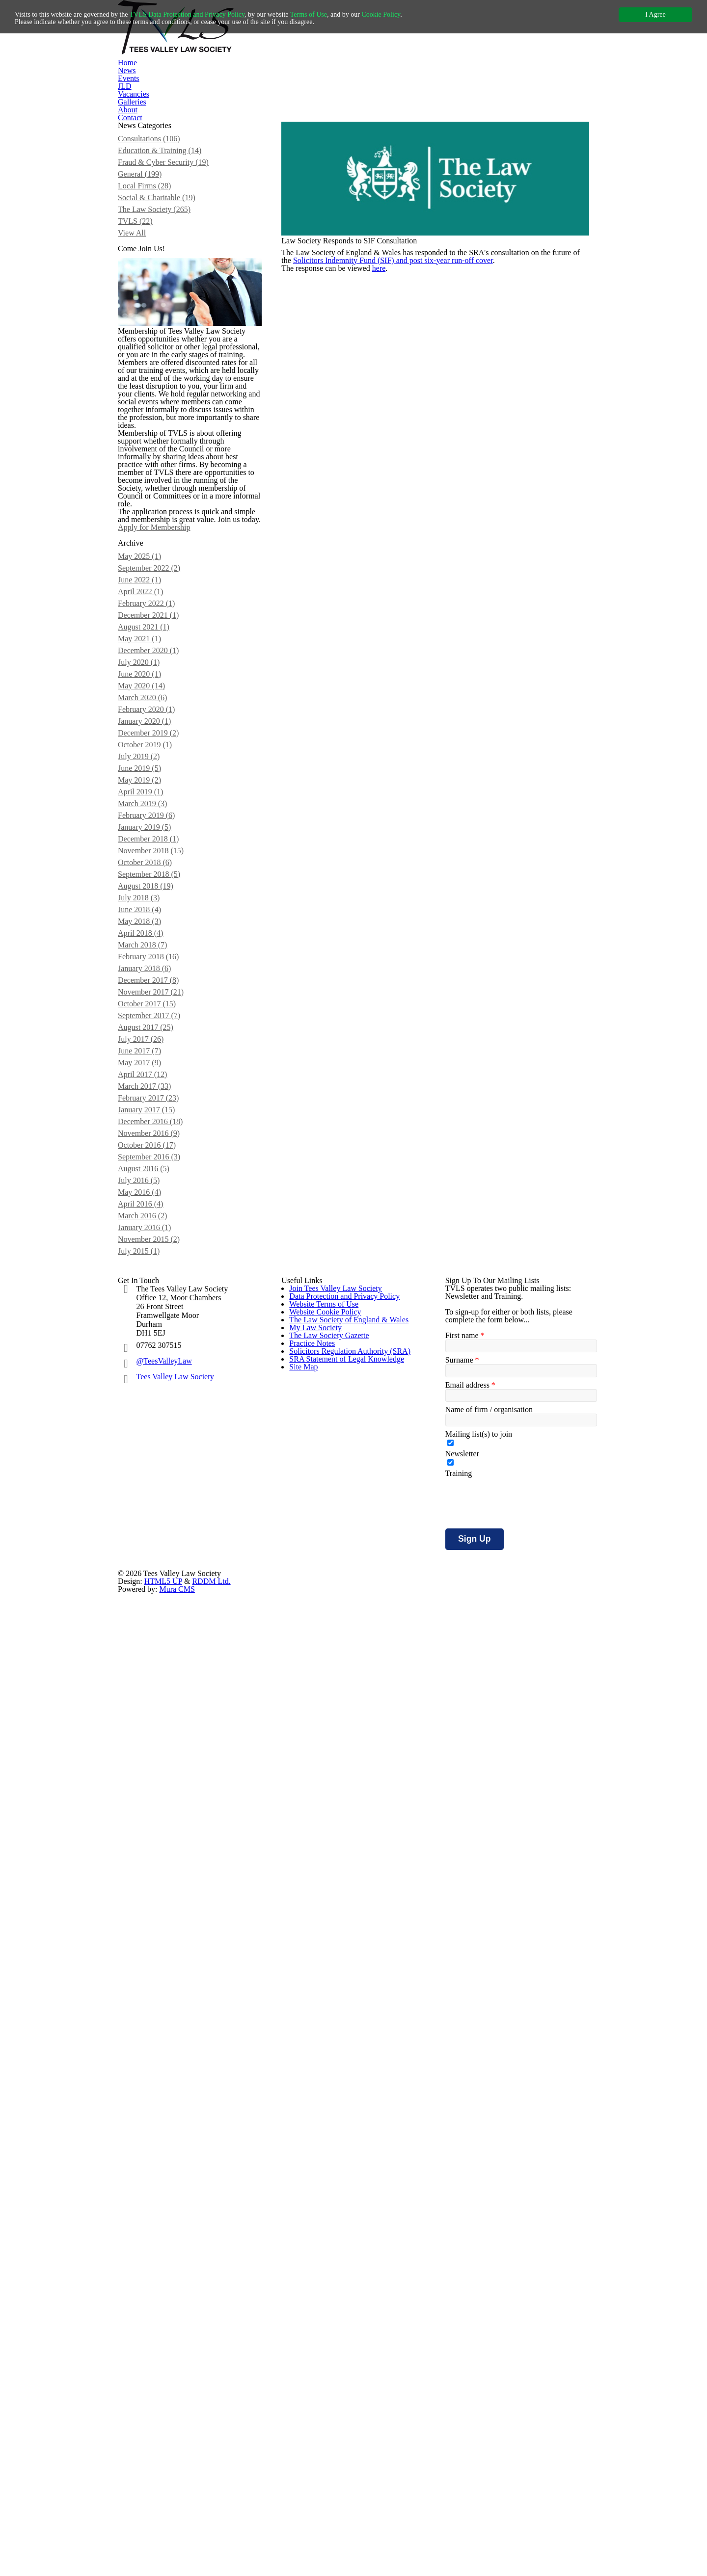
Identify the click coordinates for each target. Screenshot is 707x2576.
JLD (322, 94)
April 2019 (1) (150, 1248)
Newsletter (461, 2156)
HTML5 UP (359, 2299)
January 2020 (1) (156, 1155)
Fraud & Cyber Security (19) (172, 220)
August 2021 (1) (155, 1032)
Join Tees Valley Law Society (332, 1963)
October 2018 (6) (156, 1341)
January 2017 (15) (158, 1665)
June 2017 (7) (151, 1588)
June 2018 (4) (151, 1403)
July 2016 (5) (150, 1758)
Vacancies (365, 94)
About (459, 94)
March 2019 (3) (154, 1263)
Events (284, 94)
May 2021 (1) (150, 1047)
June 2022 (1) (151, 970)
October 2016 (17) (158, 1712)
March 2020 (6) (154, 1125)
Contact (501, 94)
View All (142, 313)
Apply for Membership (181, 859)
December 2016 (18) (161, 1681)
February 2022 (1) (157, 1001)
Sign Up (471, 2244)
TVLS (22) (145, 298)
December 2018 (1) (159, 1310)
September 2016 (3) (160, 1727)
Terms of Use (334, 14)
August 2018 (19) (157, 1372)
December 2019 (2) (159, 1171)
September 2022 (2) (160, 954)
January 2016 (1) (156, 1820)
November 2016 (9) (160, 1696)
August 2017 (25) (157, 1557)
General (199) (151, 236)
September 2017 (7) (160, 1542)
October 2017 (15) (158, 1526)
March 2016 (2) (154, 1805)
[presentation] (520, 2209)
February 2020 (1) (157, 1140)
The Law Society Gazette (325, 2121)
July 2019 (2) (150, 1202)
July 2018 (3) (150, 1387)
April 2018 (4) (150, 1434)
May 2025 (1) (150, 939)
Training (457, 2180)
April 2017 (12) (152, 1619)
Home (203, 94)
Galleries (415, 94)
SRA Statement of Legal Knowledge (342, 2199)
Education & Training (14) (169, 205)
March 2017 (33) (156, 1634)
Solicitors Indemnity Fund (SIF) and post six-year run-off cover (414, 351)
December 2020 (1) (159, 1063)
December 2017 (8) (159, 1495)
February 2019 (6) (157, 1279)
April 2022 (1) (150, 985)
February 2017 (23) (159, 1650)
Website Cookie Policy (322, 2042)
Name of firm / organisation (488, 2105)
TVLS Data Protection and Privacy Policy (202, 14)
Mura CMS (485, 2299)
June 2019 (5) (151, 1217)
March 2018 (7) (154, 1449)
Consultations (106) (161, 189)
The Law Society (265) (164, 282)
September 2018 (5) (160, 1356)
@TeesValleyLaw (165, 2031)
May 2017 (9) (150, 1603)
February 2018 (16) (159, 1465)
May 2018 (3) (150, 1418)
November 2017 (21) (162, 1511)
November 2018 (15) (162, 1325)
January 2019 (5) (156, 1294)
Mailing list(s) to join (476, 2132)
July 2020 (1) (150, 1078)
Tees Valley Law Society (175, 2046)
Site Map (301, 2226)
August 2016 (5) (155, 1743)
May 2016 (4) (150, 1774)
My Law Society (312, 2094)
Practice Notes (311, 2147)
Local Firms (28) (155, 251)
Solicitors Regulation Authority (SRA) (345, 2173)
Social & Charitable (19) (166, 267)
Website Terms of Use (322, 2016)
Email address (468, 2078)
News (243, 94)
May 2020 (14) (152, 1109)
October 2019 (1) (156, 1186)
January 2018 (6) (156, 1480)
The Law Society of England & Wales (344, 2068)
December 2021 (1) (159, 1016)
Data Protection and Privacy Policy (341, 1989)
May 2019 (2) (150, 1232)
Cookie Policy (414, 14)
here (389, 377)
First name (462, 2025)
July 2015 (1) (150, 1851)
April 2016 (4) (150, 1789)
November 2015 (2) (160, 1836)
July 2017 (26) (152, 1573)
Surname (460, 2051)
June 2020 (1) (151, 1094)
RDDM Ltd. (398, 2299)
